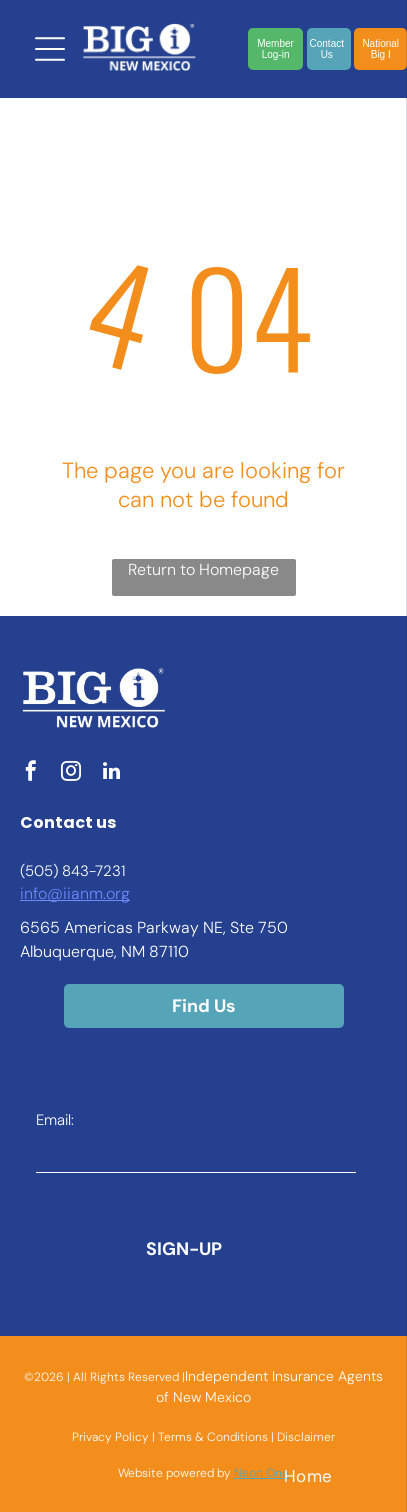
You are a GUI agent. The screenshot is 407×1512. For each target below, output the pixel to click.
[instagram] (71, 773)
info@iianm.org (75, 893)
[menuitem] (308, 1475)
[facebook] (31, 773)
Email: (55, 1120)
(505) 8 (45, 871)
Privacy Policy (110, 1437)
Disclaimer (306, 1437)
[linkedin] (111, 773)
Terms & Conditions (213, 1437)
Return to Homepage (203, 569)
